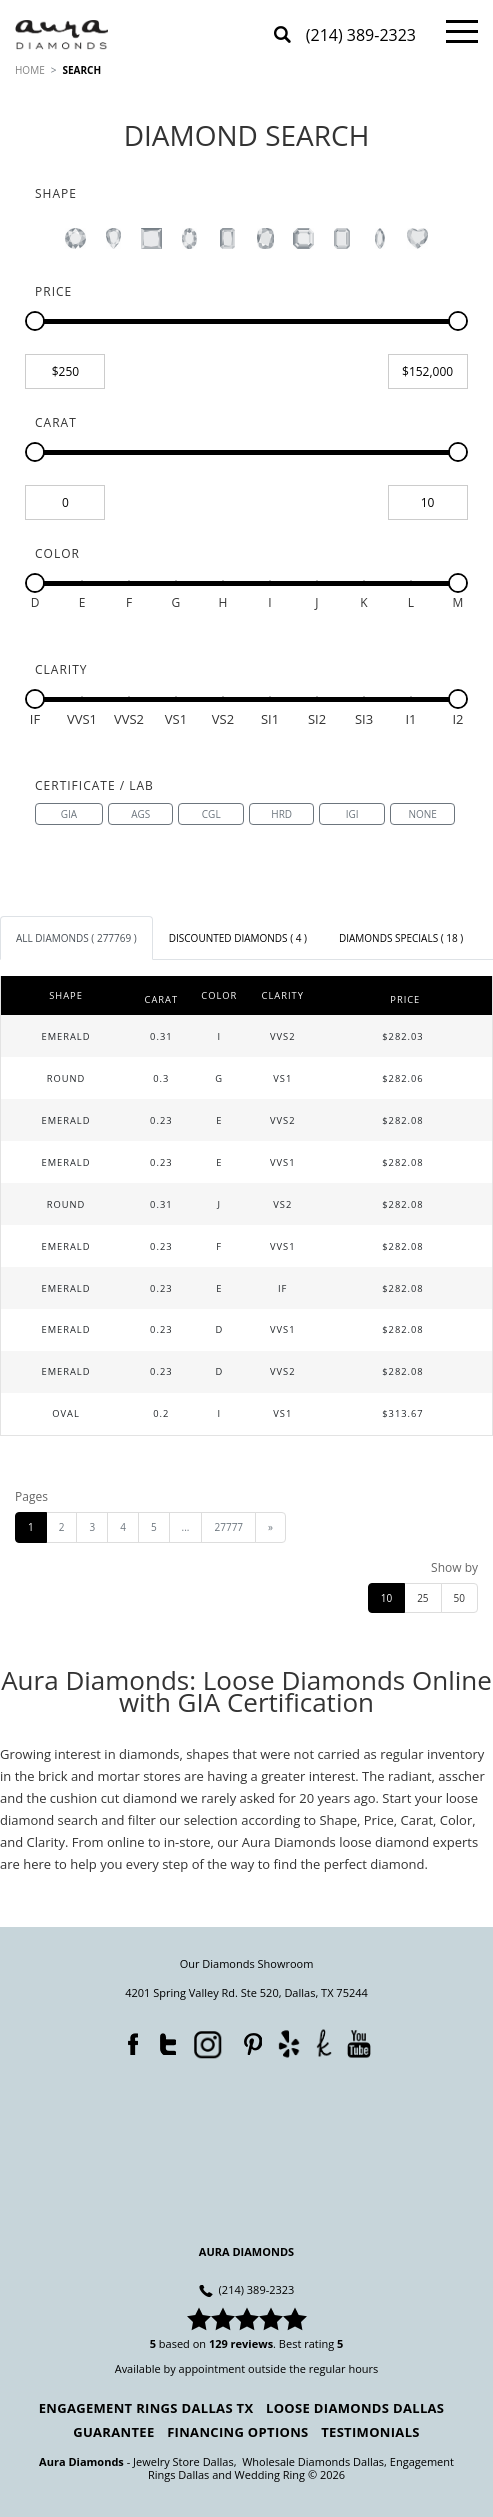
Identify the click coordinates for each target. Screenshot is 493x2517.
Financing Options (237, 2432)
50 (459, 1598)
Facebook (128, 2040)
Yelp (288, 2043)
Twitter (163, 2040)
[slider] (35, 321)
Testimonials (370, 2432)
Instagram (206, 2043)
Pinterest (248, 2040)
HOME (30, 70)
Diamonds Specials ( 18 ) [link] (401, 938)
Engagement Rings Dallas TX (146, 2408)
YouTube (358, 2043)
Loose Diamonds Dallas (355, 2408)
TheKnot (324, 2043)
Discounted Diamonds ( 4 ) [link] (238, 938)
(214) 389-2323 (361, 36)
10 (386, 1598)
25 (422, 1598)
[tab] (76, 938)
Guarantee (113, 2432)
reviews (252, 2343)
